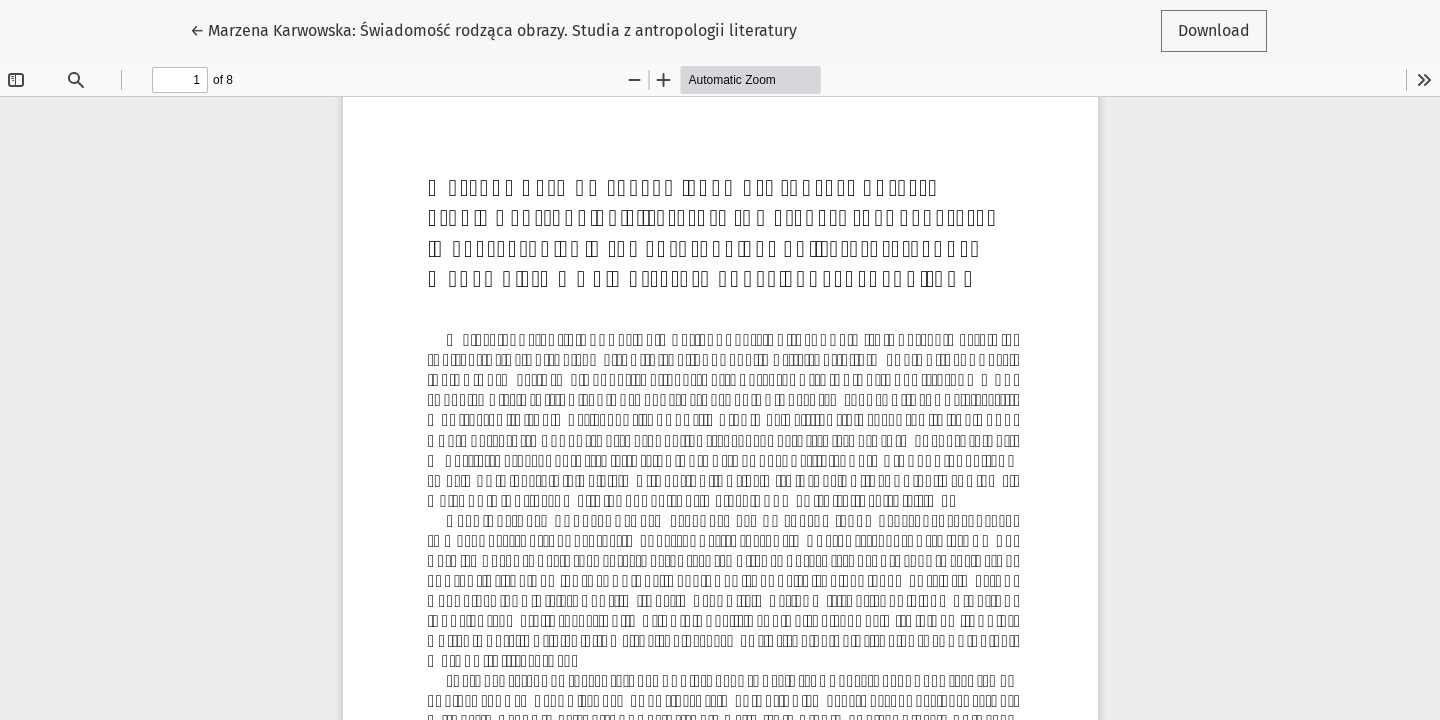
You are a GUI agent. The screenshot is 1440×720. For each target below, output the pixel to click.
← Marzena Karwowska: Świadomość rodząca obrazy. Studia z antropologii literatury (493, 29)
